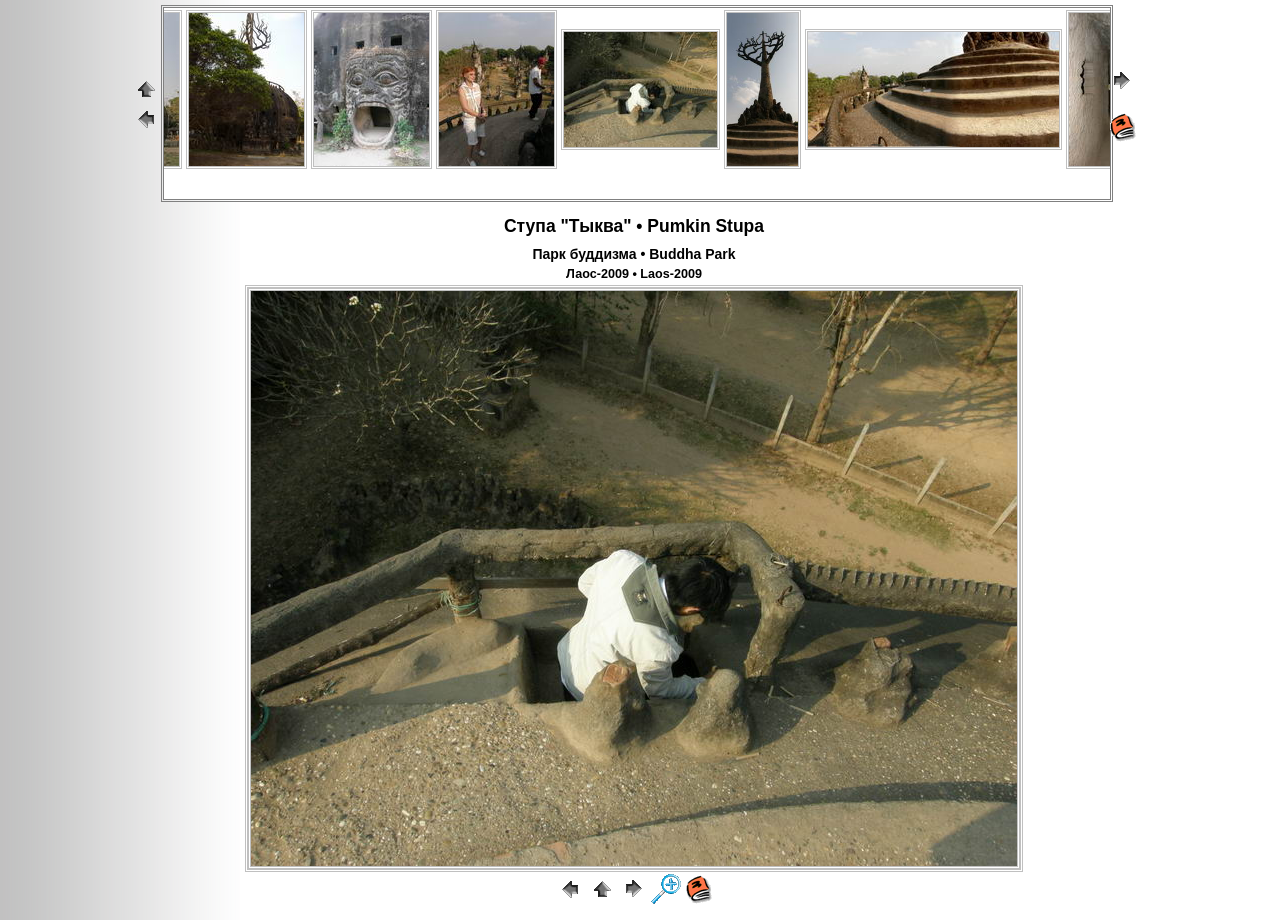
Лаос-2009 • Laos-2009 (634, 274)
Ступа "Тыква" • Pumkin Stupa (634, 226)
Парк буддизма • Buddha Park (633, 254)
